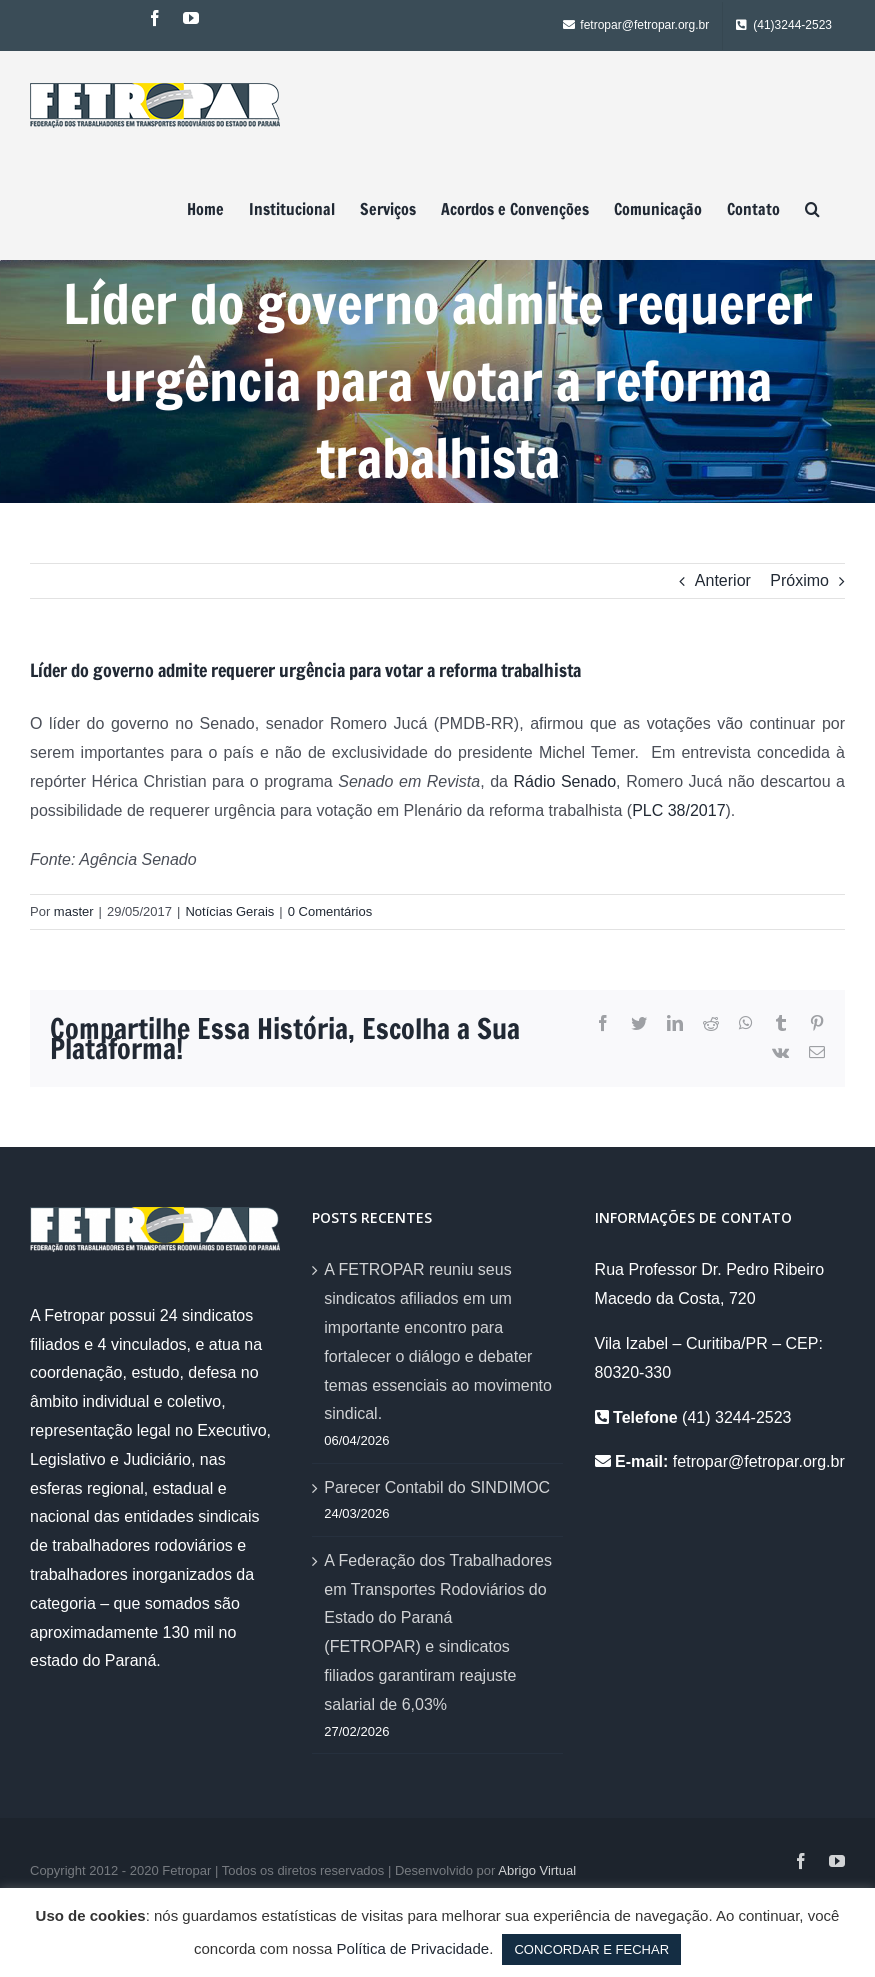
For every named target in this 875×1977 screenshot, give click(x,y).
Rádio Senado (565, 781)
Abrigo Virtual (537, 1870)
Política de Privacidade (413, 1948)
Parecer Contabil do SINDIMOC (437, 1487)
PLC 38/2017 (678, 810)
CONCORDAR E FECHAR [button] (591, 1949)
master (74, 911)
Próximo (799, 580)
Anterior (723, 580)
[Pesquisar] (812, 209)
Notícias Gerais (229, 911)
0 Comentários (330, 911)
